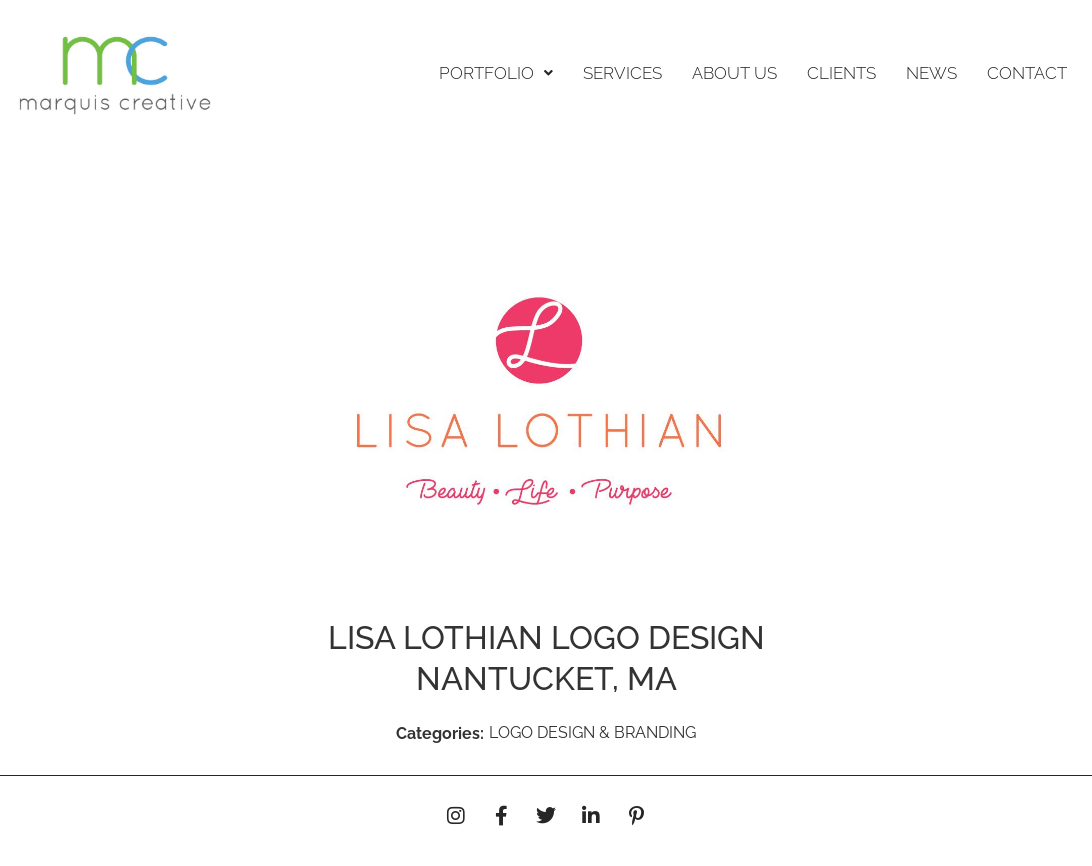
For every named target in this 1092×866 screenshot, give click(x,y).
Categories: (440, 733)
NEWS (931, 73)
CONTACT (1027, 73)
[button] (496, 73)
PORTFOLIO (496, 73)
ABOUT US (734, 73)
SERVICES (622, 73)
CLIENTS (841, 73)
